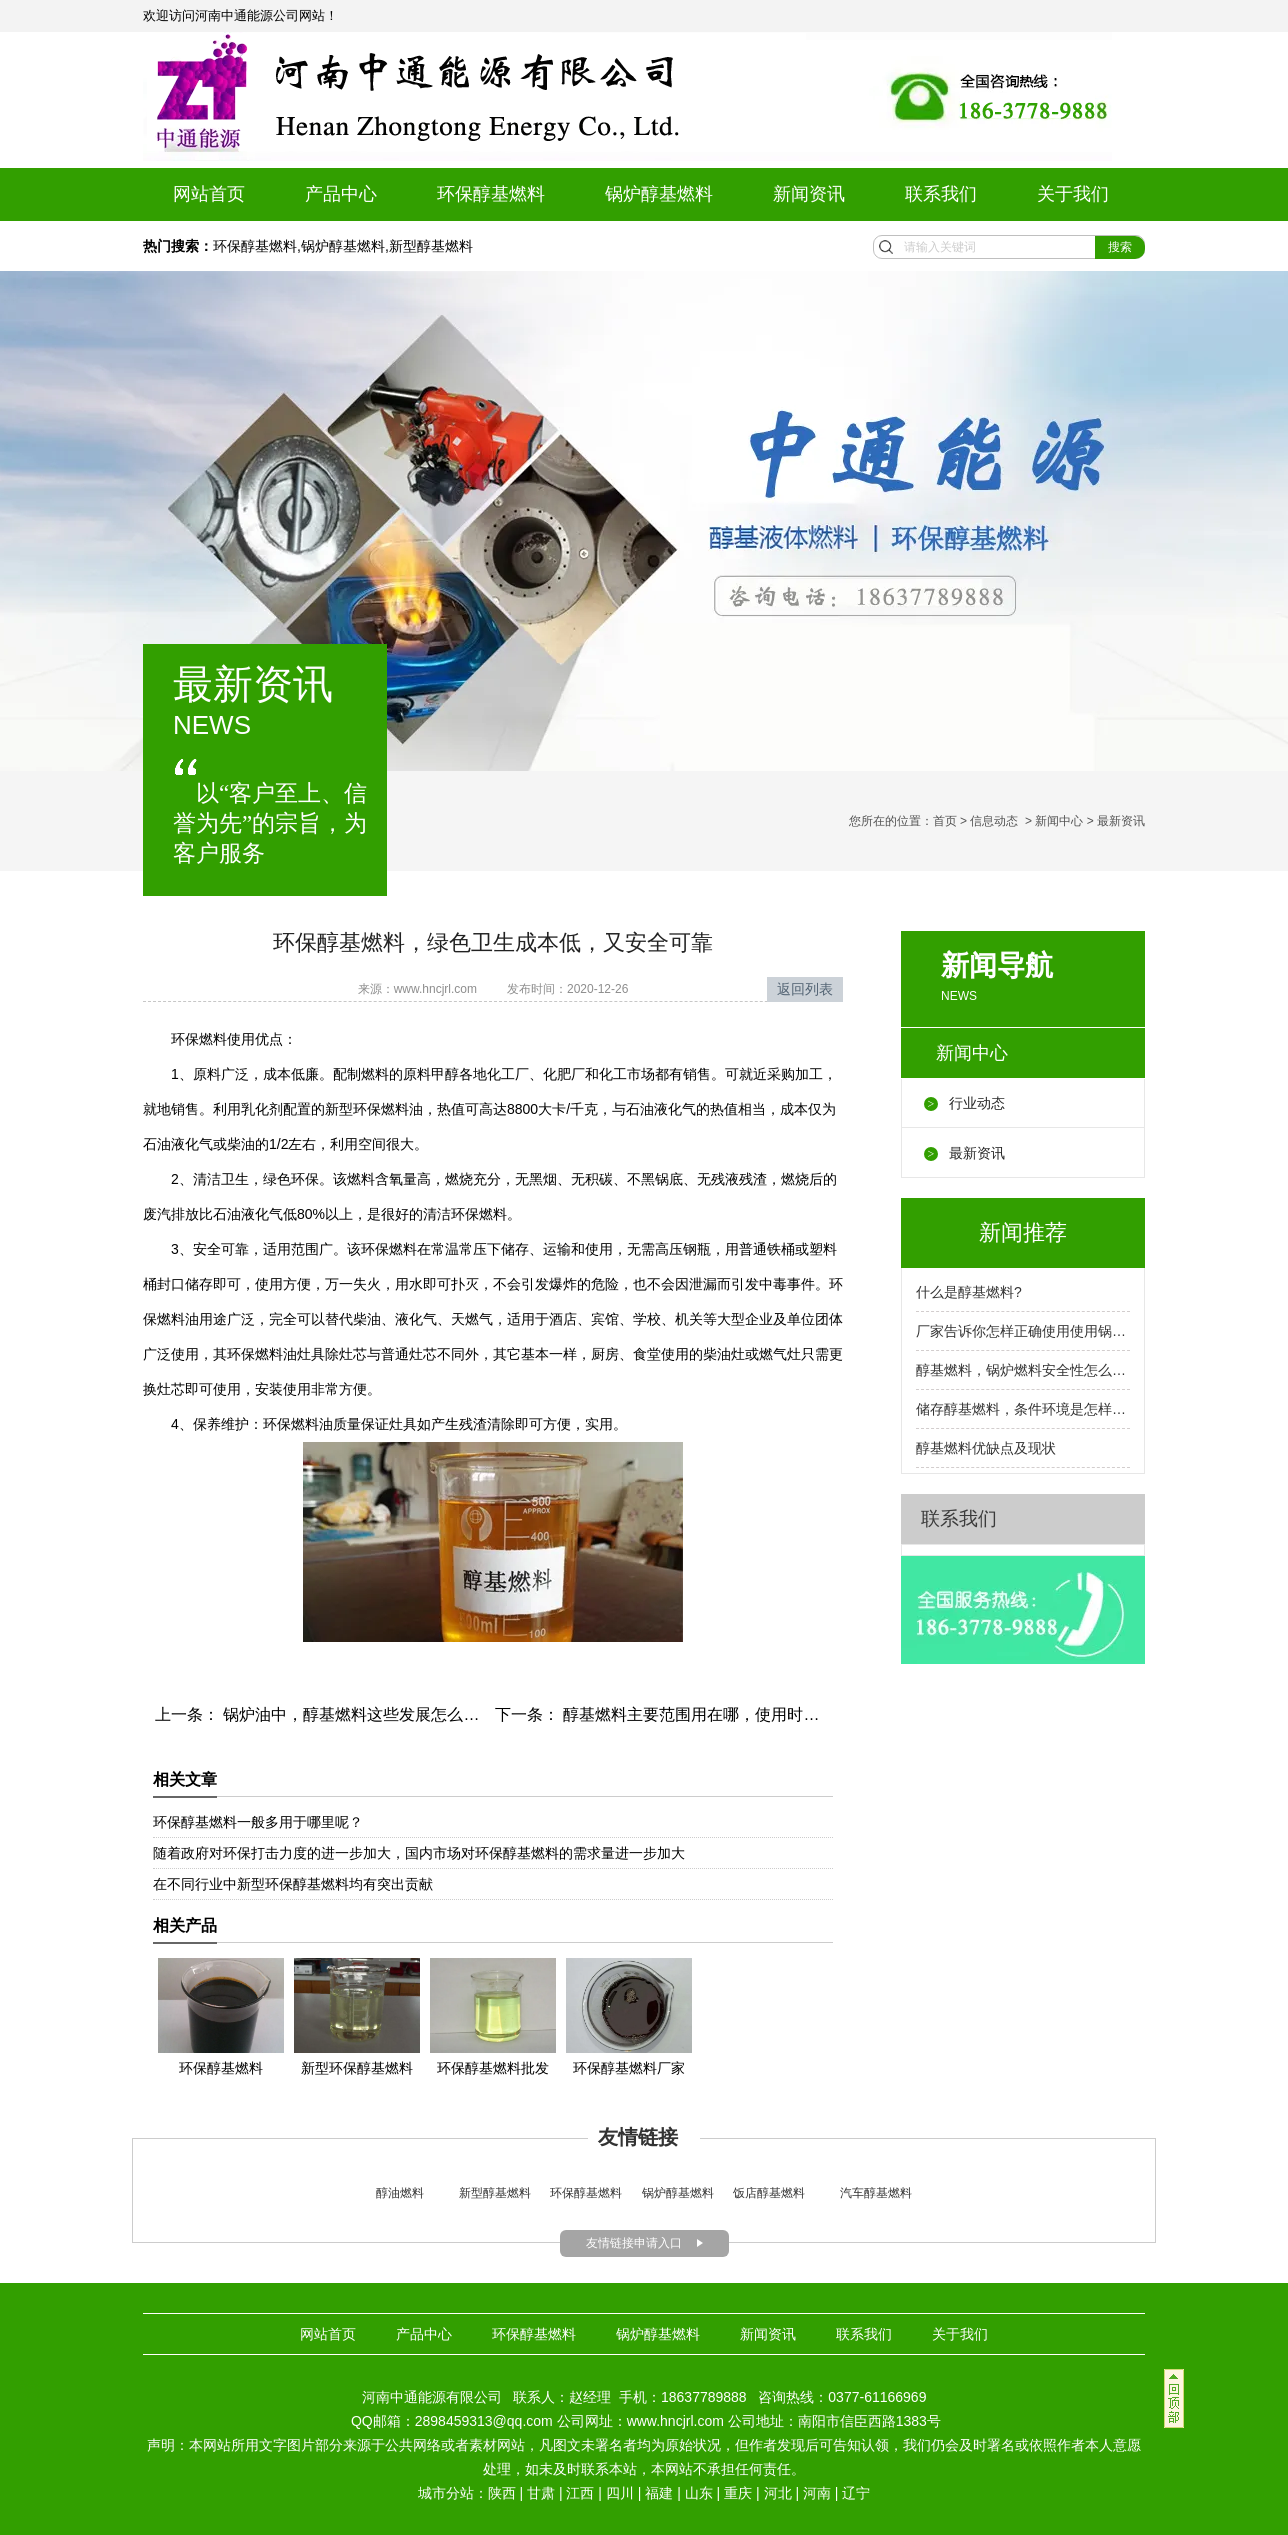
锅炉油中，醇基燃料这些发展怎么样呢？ (365, 1714)
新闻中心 (1059, 821)
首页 (945, 821)
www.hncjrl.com (435, 989)
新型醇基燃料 (431, 246)
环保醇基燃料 (491, 194)
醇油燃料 (400, 2193)
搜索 (1120, 247)
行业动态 (977, 1103)
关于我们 (1073, 194)
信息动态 (994, 821)
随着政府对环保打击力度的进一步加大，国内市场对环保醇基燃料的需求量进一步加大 (419, 1853)
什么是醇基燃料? (969, 1292)
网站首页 (209, 194)
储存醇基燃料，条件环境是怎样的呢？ (1023, 1409)
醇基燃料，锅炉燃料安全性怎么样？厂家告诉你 (1023, 1370)
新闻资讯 (809, 194)
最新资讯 (977, 1153)
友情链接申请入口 (634, 2243)
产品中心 (341, 194)
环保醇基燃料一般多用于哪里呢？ (258, 1822)
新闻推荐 (1023, 1232)
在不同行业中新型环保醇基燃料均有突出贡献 (293, 1884)
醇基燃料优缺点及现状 (986, 1448)
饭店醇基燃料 (767, 2193)
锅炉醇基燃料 (659, 194)
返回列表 (805, 989)
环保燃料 (199, 1039)
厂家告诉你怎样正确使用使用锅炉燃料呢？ (1023, 1331)
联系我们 (941, 194)
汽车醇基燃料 (876, 2193)
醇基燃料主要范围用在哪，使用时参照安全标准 (729, 1714)
